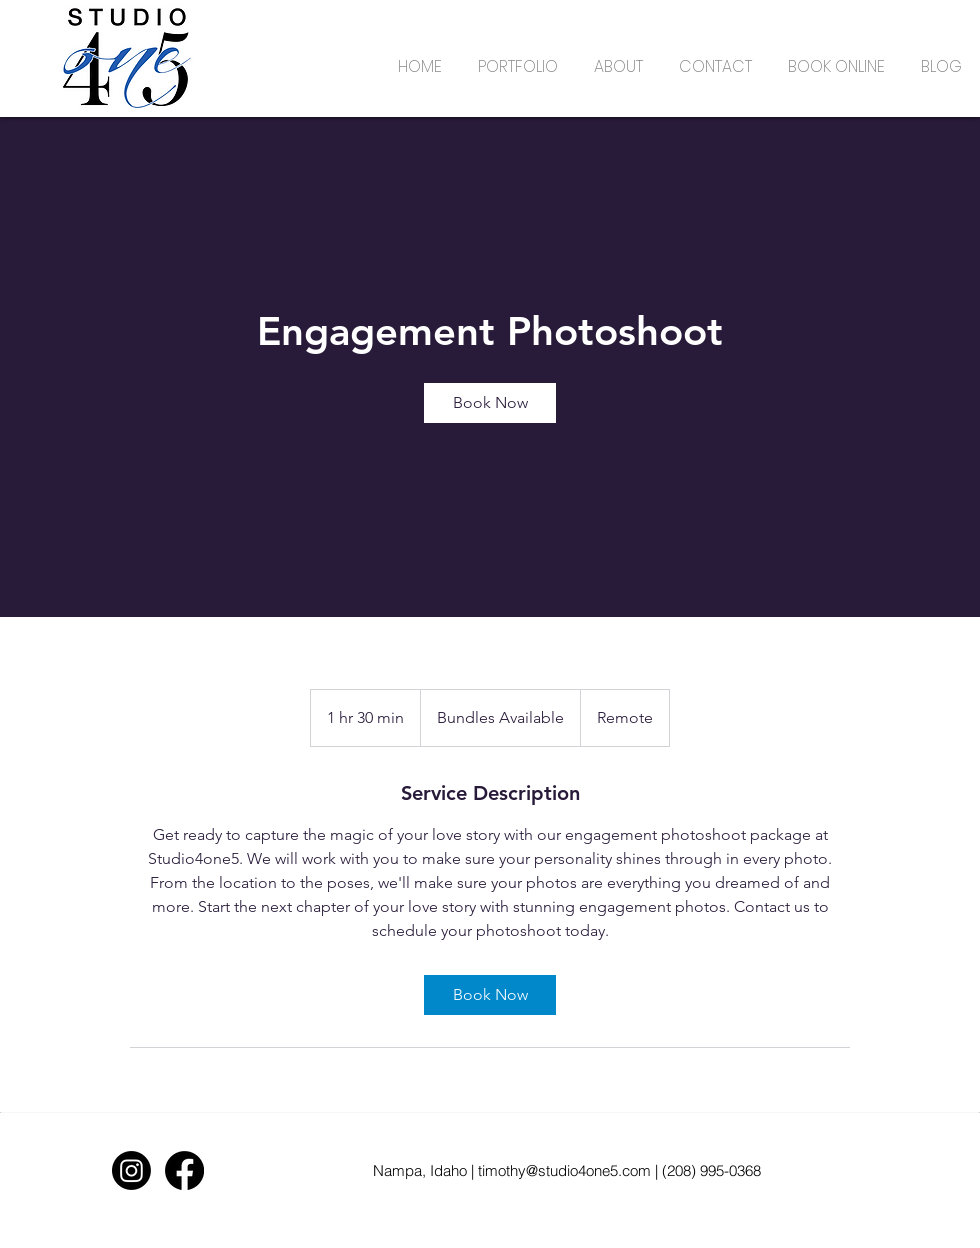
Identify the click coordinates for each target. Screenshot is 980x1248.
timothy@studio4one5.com (564, 1170)
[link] (490, 403)
